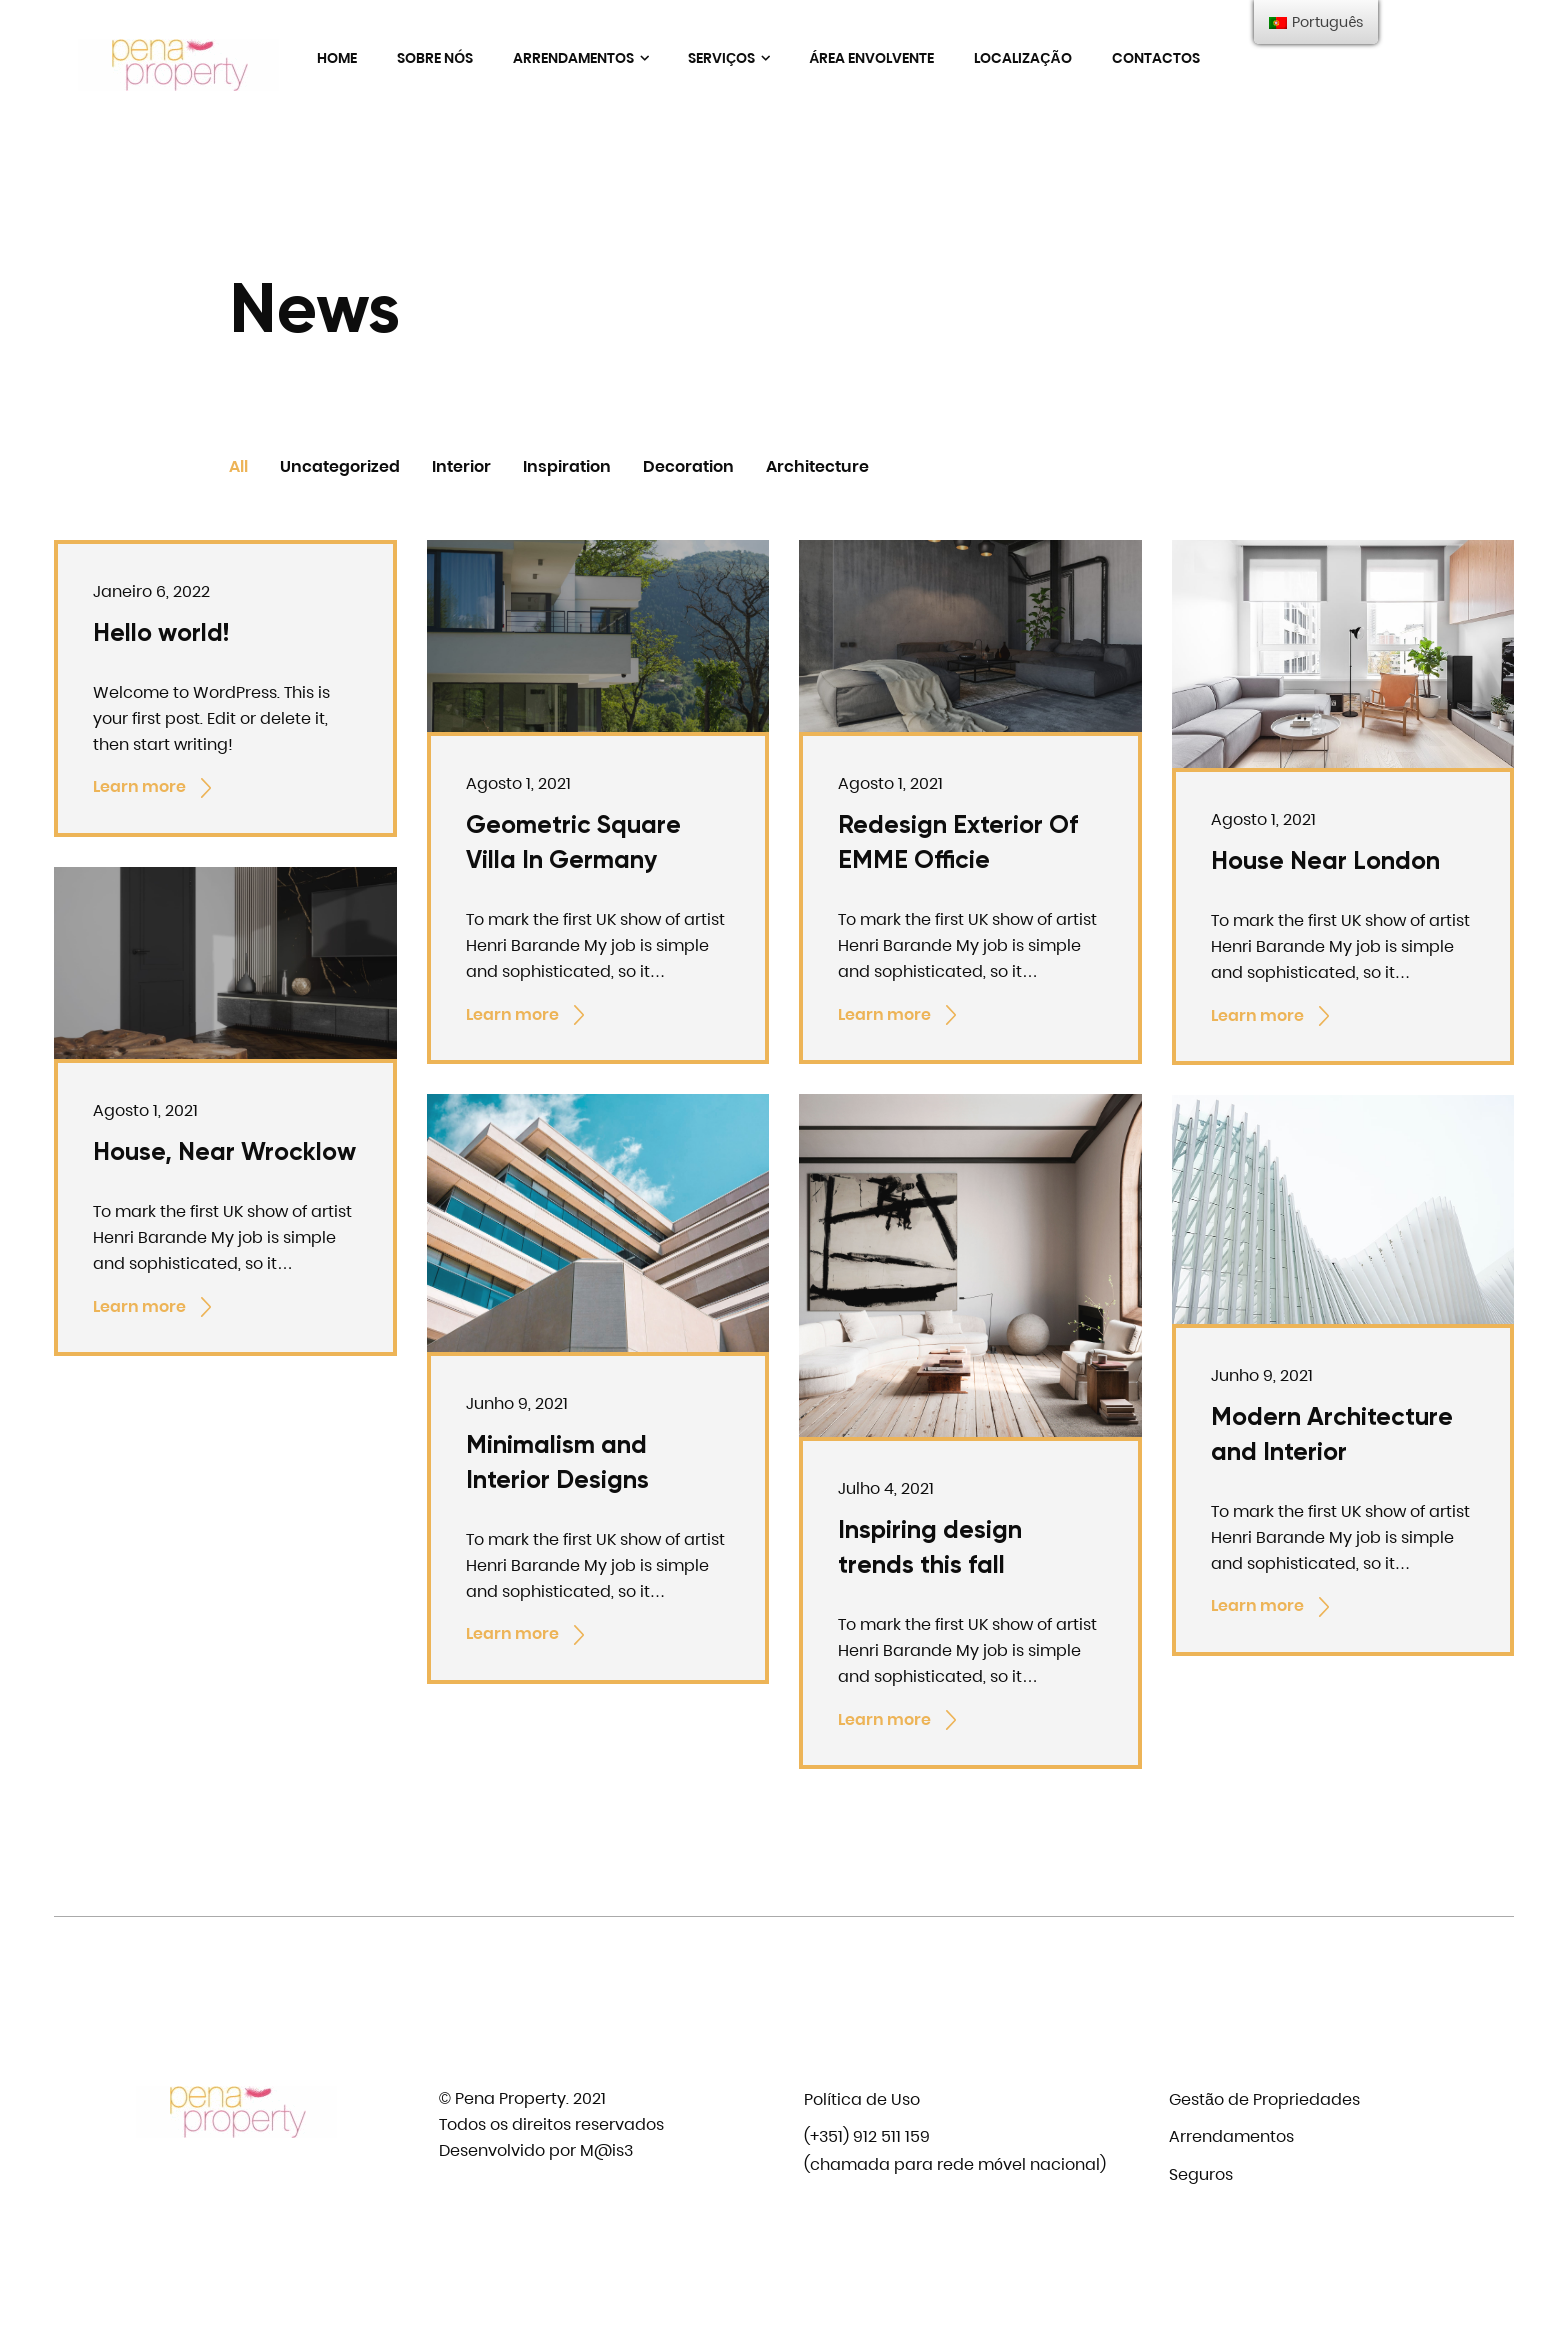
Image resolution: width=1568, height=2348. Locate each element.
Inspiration (567, 466)
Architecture (817, 466)
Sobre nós (435, 58)
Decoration (688, 466)
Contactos (1156, 58)
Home (337, 58)
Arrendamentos (580, 58)
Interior (461, 466)
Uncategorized (340, 466)
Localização (1022, 58)
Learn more (154, 788)
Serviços (728, 58)
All (238, 466)
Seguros (1201, 2174)
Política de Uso (862, 2099)
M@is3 (606, 2150)
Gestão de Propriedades (1264, 2099)
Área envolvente (871, 58)
